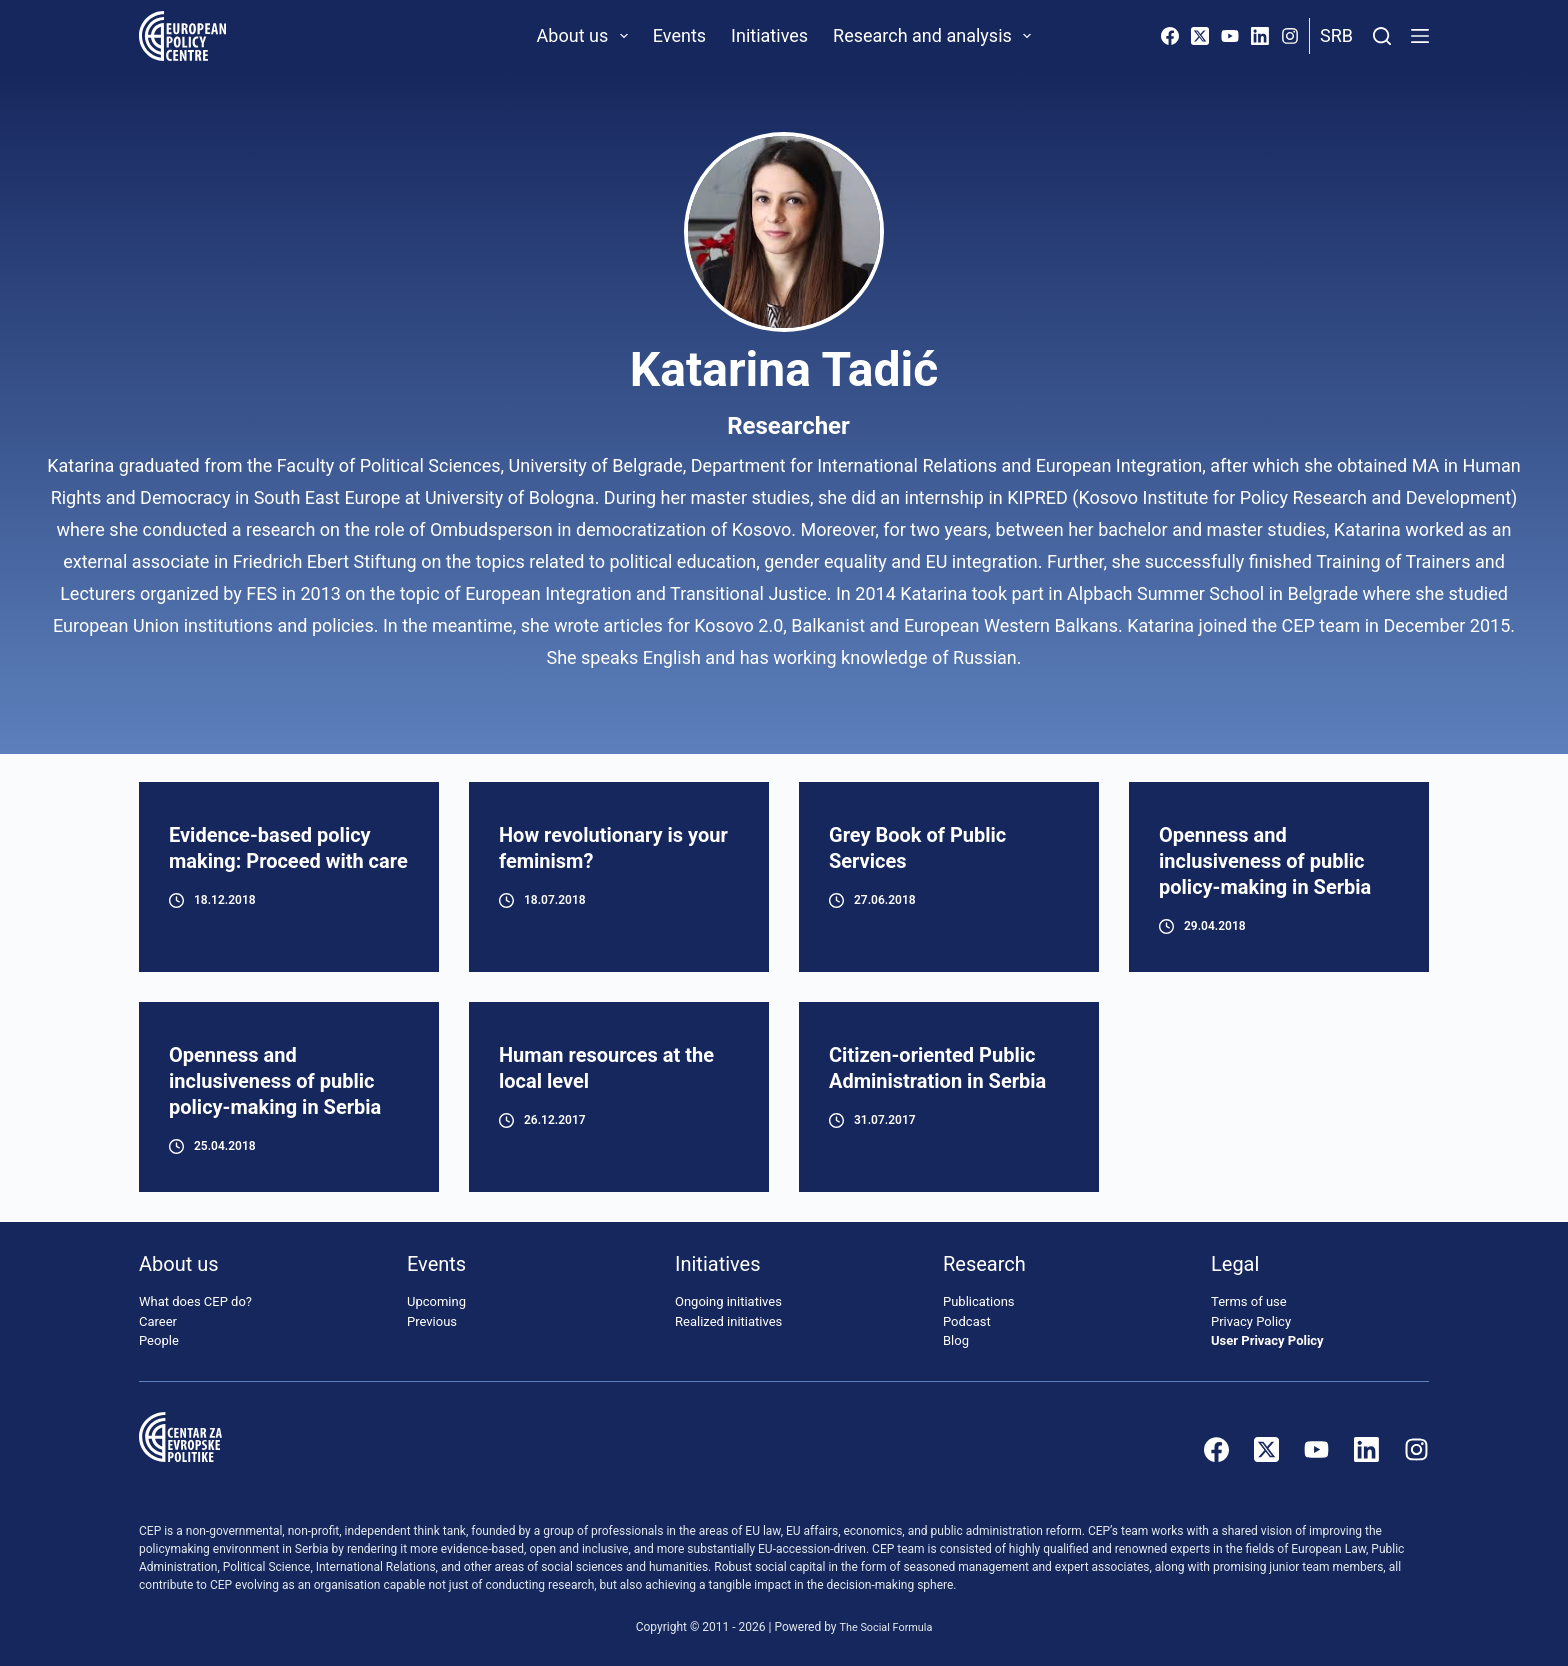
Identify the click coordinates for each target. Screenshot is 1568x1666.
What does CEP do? (195, 1302)
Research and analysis (936, 36)
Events (679, 35)
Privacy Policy (1251, 1321)
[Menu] (1420, 36)
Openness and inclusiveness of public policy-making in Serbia (1265, 861)
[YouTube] (1230, 36)
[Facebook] (1170, 36)
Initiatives (769, 35)
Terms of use (1249, 1302)
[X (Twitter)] (1200, 36)
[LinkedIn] (1260, 36)
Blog (956, 1341)
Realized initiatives (728, 1321)
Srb (1336, 35)
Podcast (967, 1321)
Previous (432, 1321)
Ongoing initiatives (728, 1302)
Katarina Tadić (784, 369)
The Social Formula (886, 1627)
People (159, 1341)
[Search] (1382, 36)
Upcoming (436, 1302)
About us (586, 36)
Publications (979, 1302)
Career (158, 1321)
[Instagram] (1290, 36)
